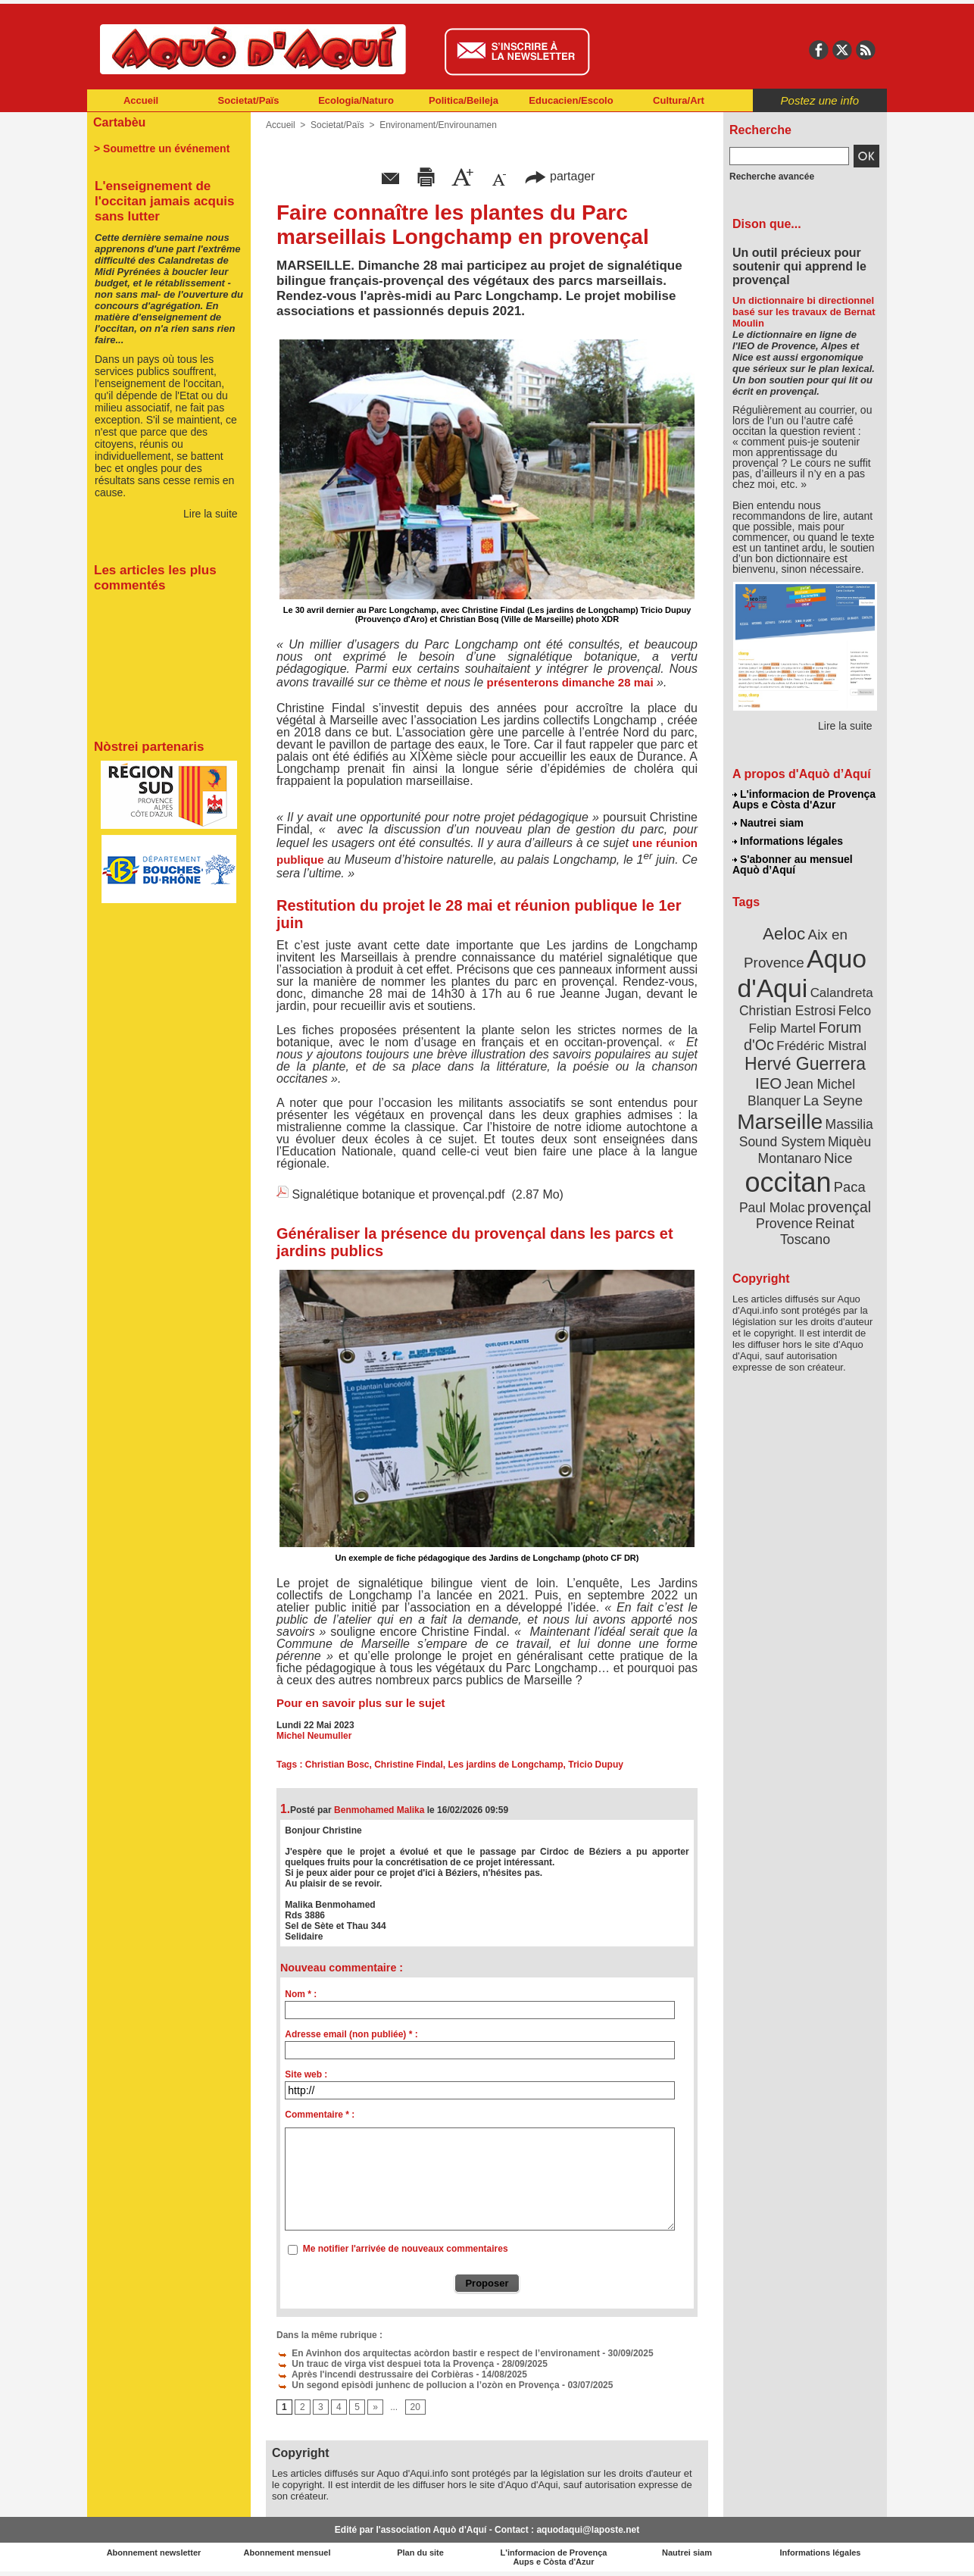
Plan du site (420, 2552)
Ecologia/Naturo (356, 100)
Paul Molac (772, 1207)
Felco (854, 1010)
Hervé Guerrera (805, 1064)
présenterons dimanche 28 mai (569, 682)
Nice (838, 1158)
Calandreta (841, 993)
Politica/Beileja (463, 100)
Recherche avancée (771, 176)
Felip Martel (782, 1028)
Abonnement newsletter (154, 2552)
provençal (839, 1207)
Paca (850, 1187)
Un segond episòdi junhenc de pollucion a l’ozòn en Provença (418, 2385)
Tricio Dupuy (595, 1764)
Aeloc (784, 933)
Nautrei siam (768, 823)
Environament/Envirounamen (438, 125)
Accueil (140, 100)
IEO (768, 1083)
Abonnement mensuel (287, 2552)
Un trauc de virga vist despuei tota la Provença (385, 2364)
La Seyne (833, 1100)
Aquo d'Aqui (801, 973)
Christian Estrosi (787, 1010)
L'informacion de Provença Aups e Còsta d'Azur (804, 799)
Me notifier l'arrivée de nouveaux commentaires (405, 2248)
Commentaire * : (319, 2114)
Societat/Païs (248, 100)
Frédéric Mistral (821, 1045)
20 (415, 2407)
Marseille (780, 1121)
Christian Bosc (337, 1764)
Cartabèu (119, 122)
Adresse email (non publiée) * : (351, 2034)
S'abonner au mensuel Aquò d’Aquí (792, 864)
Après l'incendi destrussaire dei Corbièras (374, 2374)
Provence (784, 1223)
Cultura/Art (678, 100)
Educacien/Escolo (571, 100)
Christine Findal (408, 1764)
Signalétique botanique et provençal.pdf (398, 1194)
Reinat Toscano (817, 1231)
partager (559, 176)
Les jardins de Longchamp (505, 1764)
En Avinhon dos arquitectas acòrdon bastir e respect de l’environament (438, 2353)
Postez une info (820, 100)
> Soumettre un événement (161, 148)
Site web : (306, 2074)
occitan (788, 1182)
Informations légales (787, 841)
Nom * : (301, 1994)
